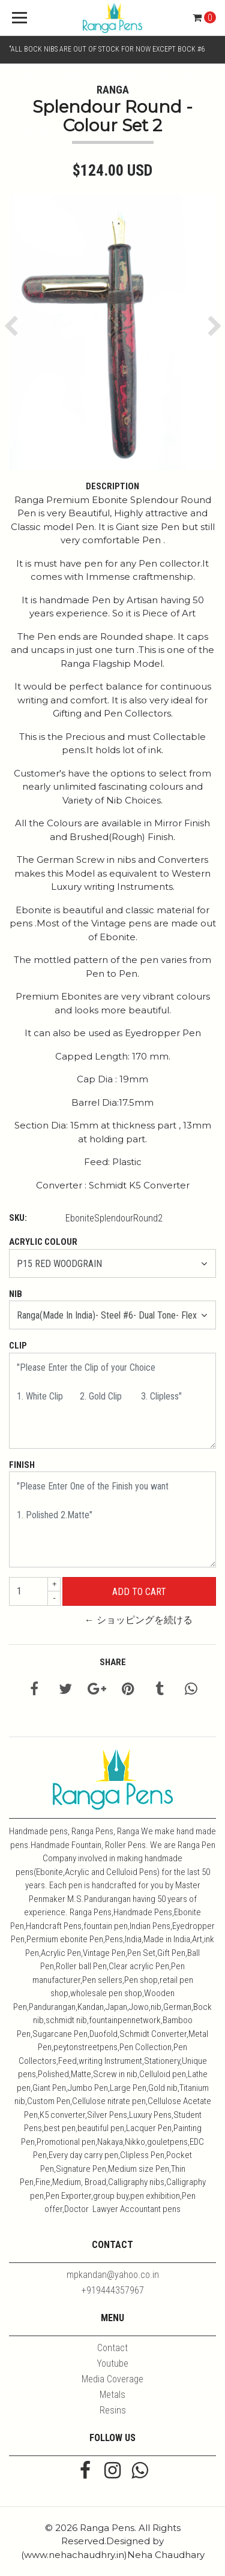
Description (112, 486)
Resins (113, 2410)
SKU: (18, 1217)
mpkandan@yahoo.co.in (113, 2274)
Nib (15, 1294)
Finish (22, 1464)
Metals (112, 2394)
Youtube (112, 2363)
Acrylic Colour (43, 1241)
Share (113, 1662)
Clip (18, 1345)
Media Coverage (112, 2379)
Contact (112, 2348)
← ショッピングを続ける (139, 1620)
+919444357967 (113, 2290)
